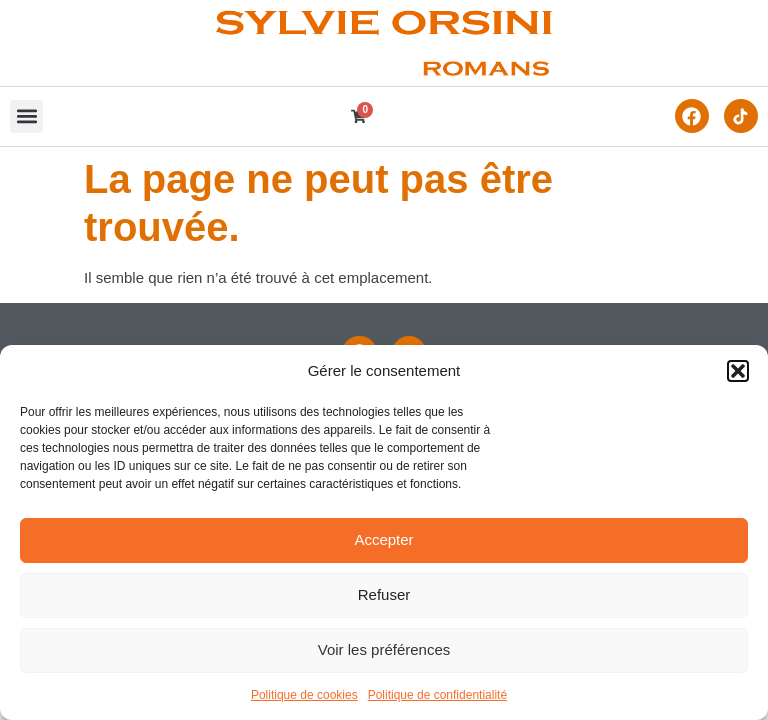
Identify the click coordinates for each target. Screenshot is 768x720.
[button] (738, 371)
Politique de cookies (304, 695)
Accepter (383, 539)
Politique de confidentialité (437, 695)
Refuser (384, 594)
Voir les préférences (384, 649)
